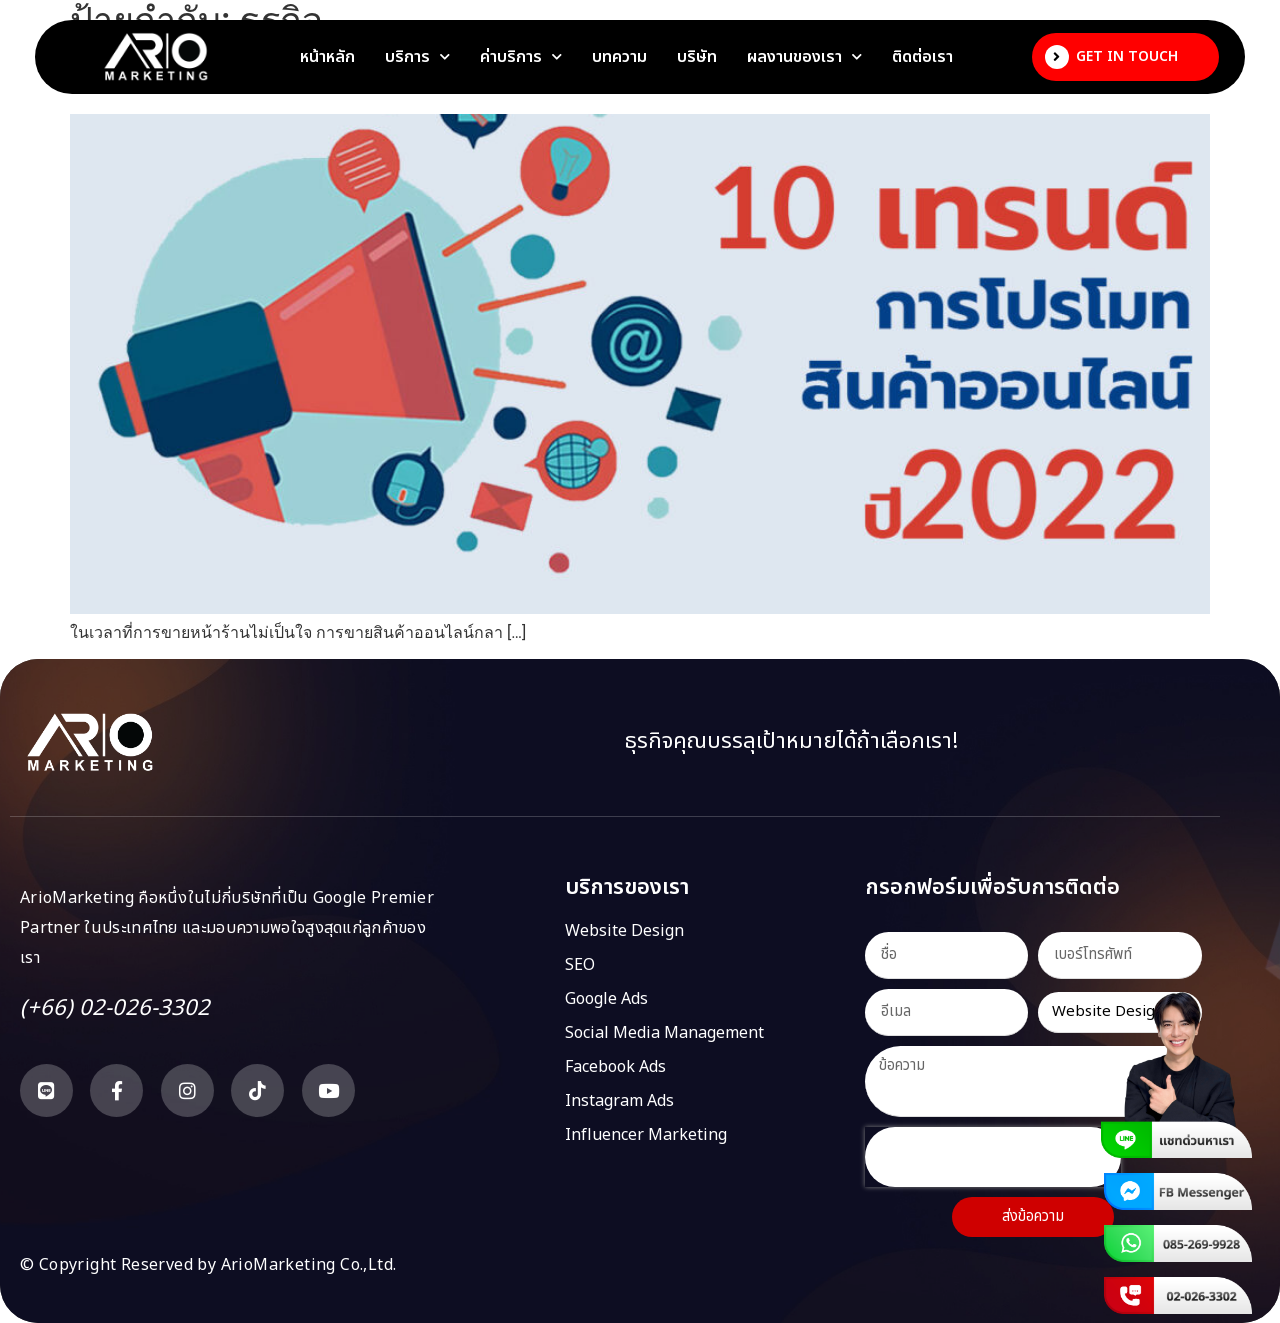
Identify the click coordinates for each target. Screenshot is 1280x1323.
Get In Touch (1127, 56)
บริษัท (697, 57)
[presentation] (993, 1157)
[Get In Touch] (1057, 57)
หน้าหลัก (327, 57)
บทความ (619, 57)
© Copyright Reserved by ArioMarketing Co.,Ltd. (208, 1265)
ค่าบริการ (521, 57)
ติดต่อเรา (922, 57)
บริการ (417, 57)
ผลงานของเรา (804, 57)
